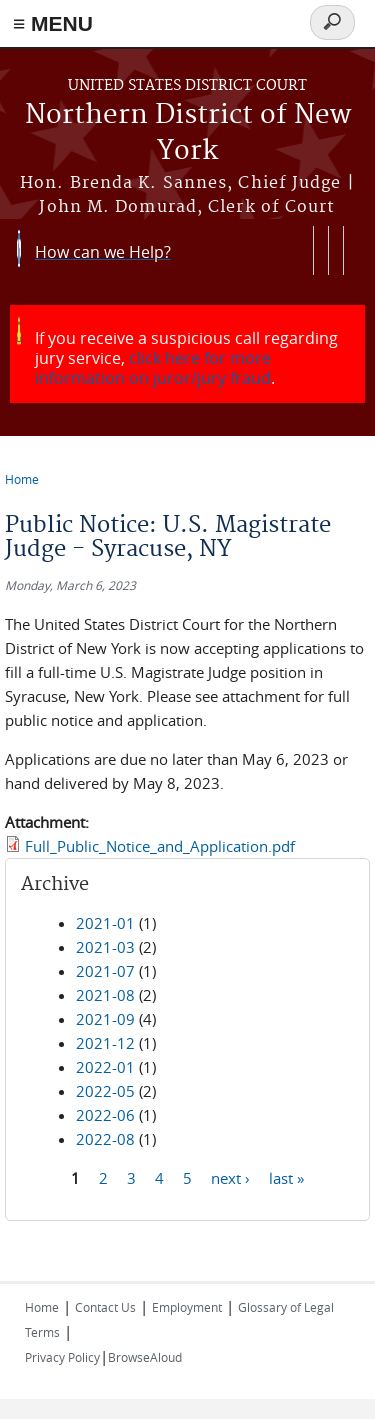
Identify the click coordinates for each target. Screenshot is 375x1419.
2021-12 (105, 1043)
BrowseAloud (145, 1357)
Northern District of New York (188, 133)
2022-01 (105, 1067)
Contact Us (105, 1307)
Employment (187, 1307)
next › (230, 1178)
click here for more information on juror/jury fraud (153, 368)
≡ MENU (53, 23)
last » (286, 1178)
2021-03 (105, 947)
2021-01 (105, 923)
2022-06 (105, 1115)
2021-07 (105, 971)
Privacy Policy (62, 1357)
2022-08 (105, 1139)
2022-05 (105, 1091)
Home (22, 479)
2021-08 (105, 995)
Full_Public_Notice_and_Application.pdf (160, 846)
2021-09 (105, 1019)
